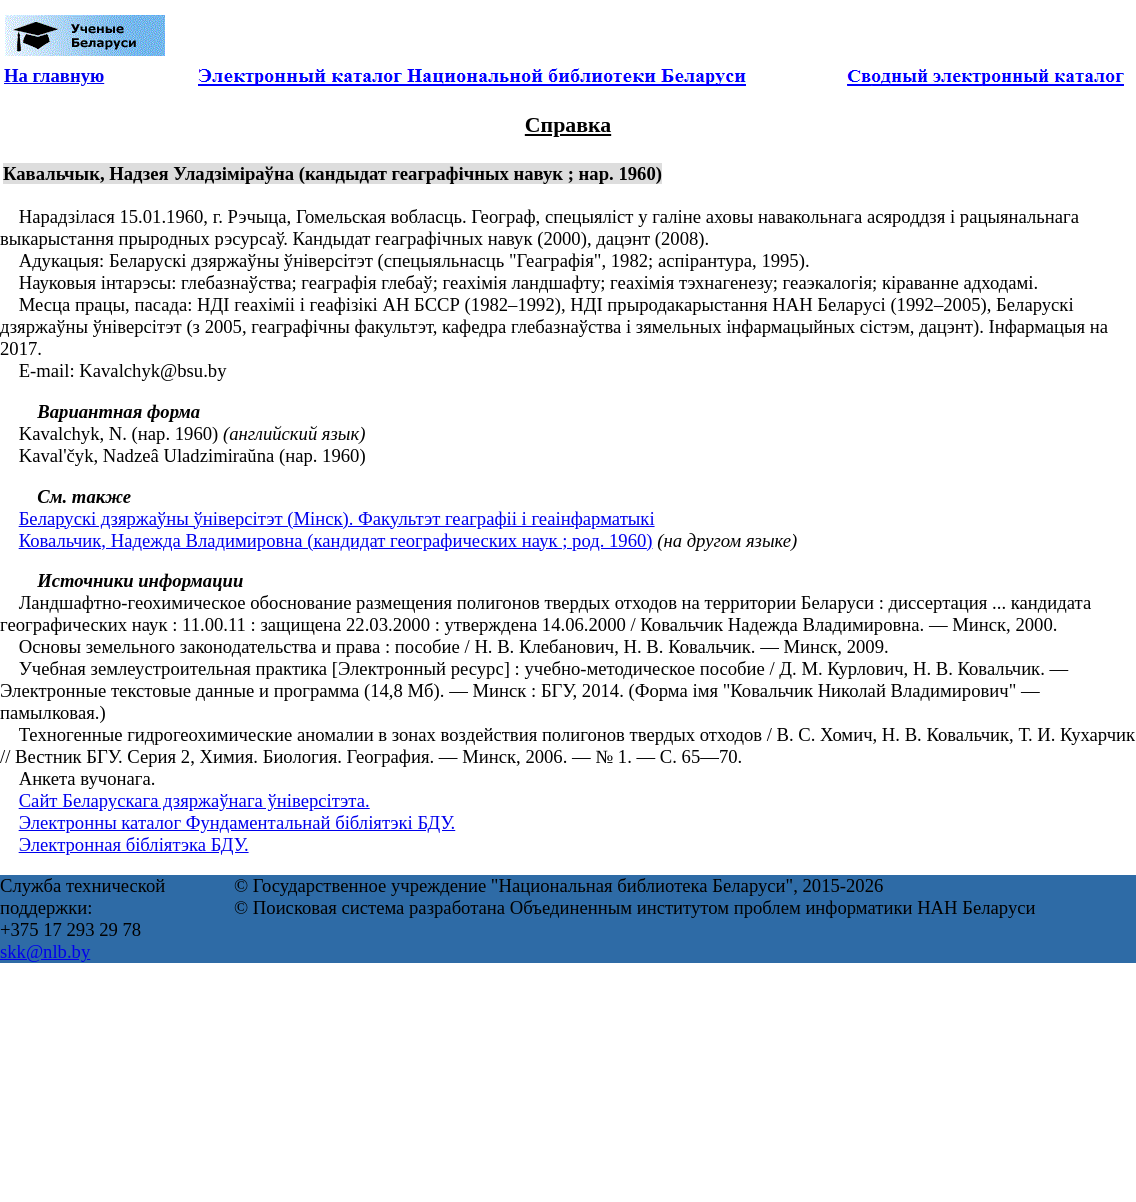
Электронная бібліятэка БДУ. (134, 844)
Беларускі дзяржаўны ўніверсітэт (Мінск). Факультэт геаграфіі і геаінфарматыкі (337, 518)
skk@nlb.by (45, 951)
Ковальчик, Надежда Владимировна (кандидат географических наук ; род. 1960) (336, 540)
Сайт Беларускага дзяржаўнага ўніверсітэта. (194, 800)
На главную (54, 75)
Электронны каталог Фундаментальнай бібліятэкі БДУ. (237, 822)
